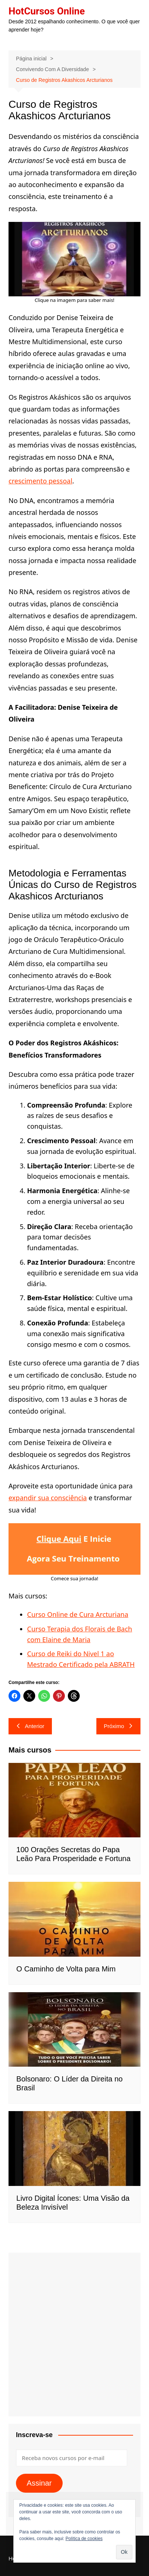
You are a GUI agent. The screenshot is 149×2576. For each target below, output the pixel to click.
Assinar (39, 2483)
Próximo (118, 1726)
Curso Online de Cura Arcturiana (77, 1614)
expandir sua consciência (48, 1497)
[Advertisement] (74, 2334)
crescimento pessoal (40, 480)
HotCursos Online (47, 11)
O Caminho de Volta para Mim (66, 1969)
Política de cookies (84, 2538)
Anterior (30, 1726)
